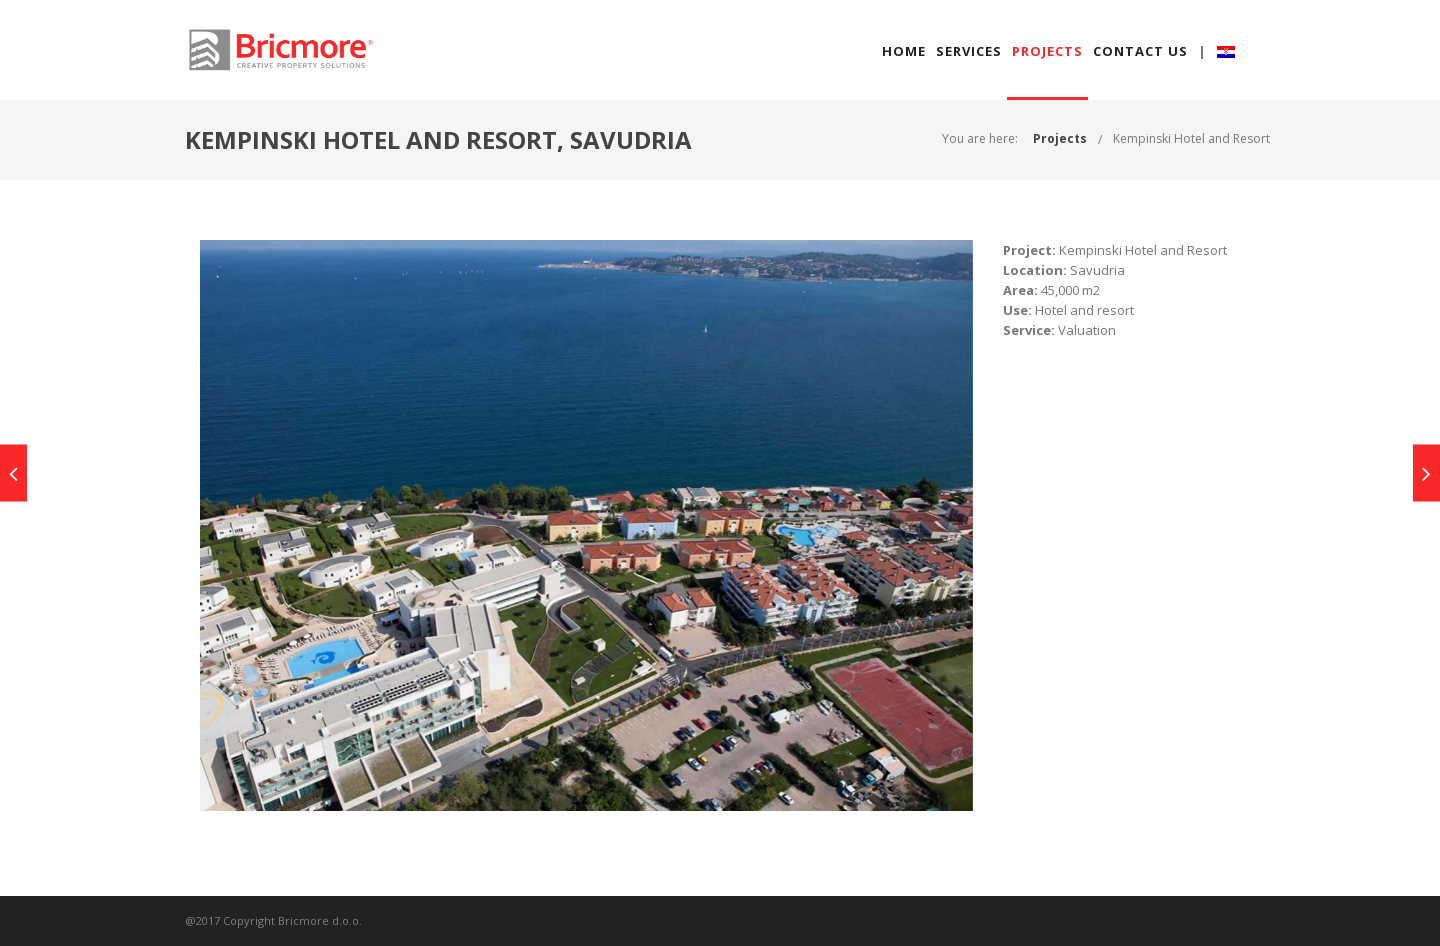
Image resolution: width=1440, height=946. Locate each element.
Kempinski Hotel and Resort (1191, 138)
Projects (1060, 138)
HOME (904, 51)
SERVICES (969, 51)
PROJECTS (1047, 51)
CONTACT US (1140, 51)
